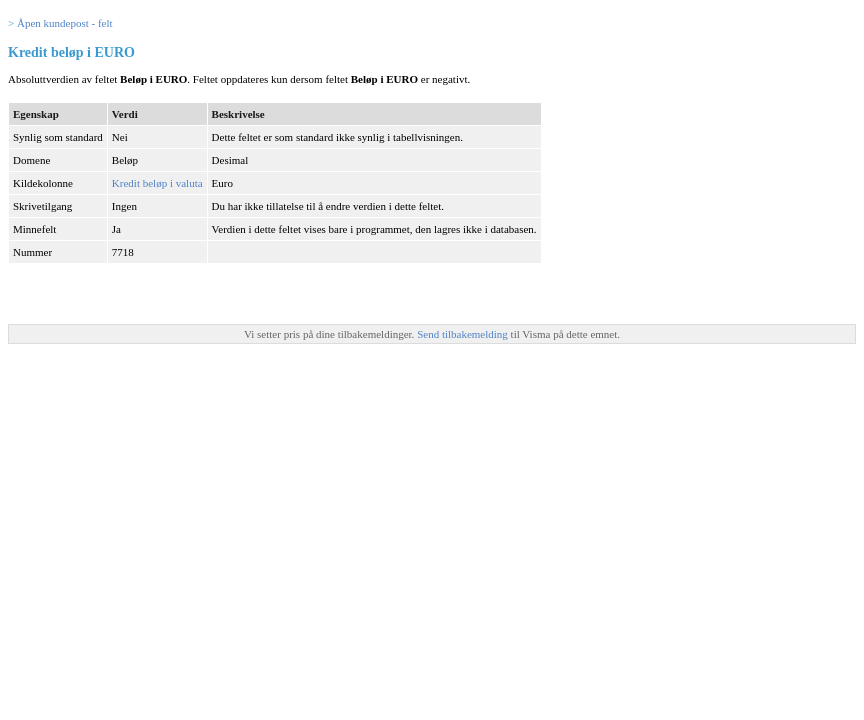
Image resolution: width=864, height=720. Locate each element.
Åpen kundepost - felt (65, 23)
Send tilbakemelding (463, 334)
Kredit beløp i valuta (157, 183)
